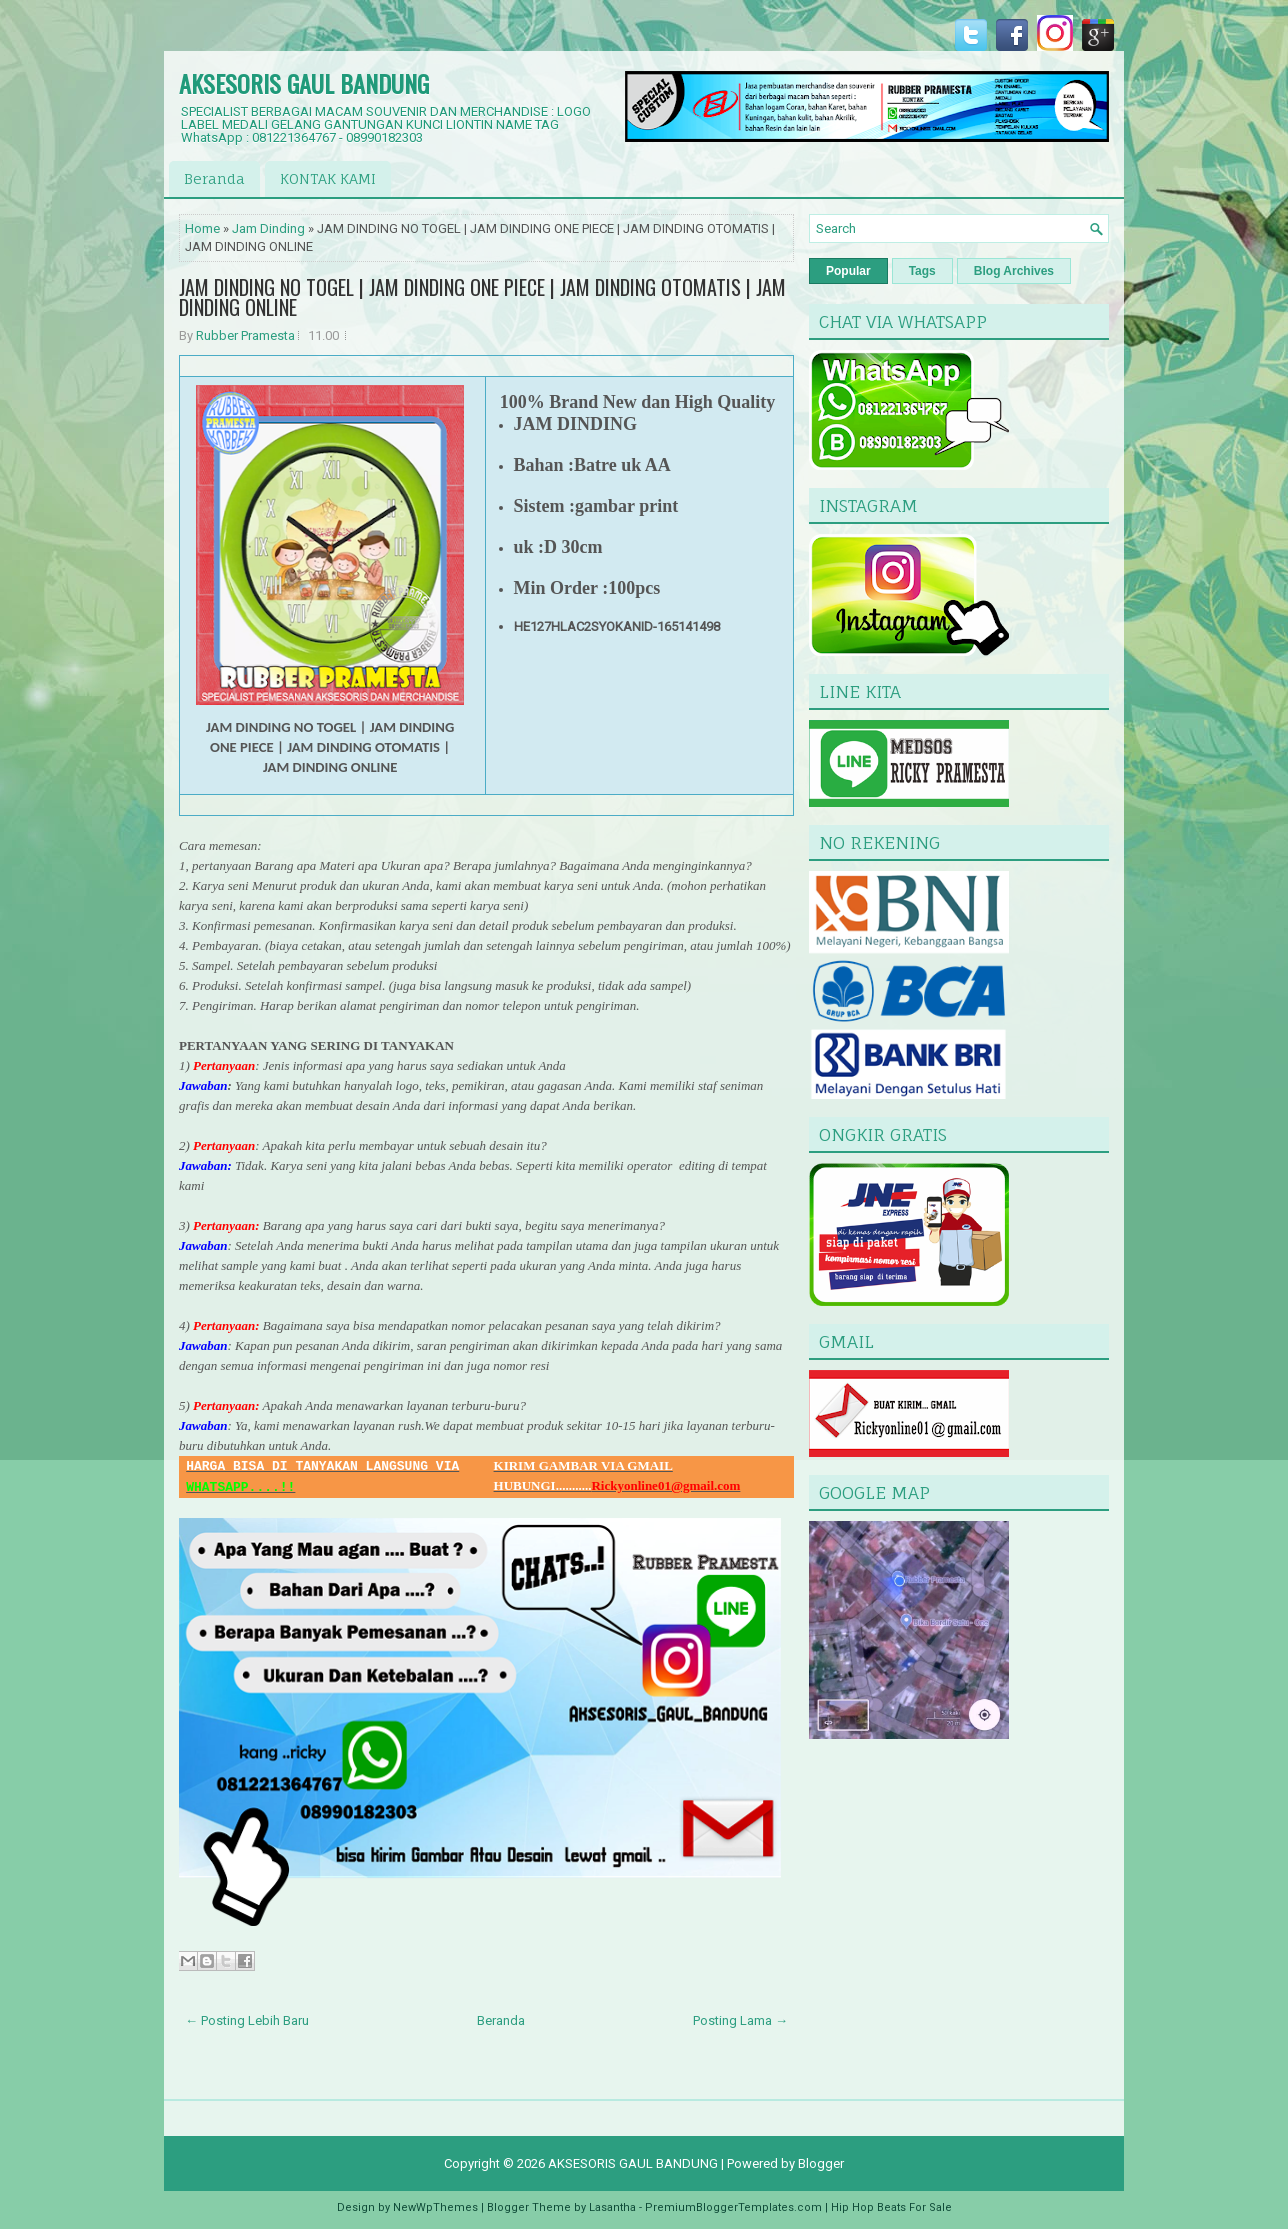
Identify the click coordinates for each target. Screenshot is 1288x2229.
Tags (922, 271)
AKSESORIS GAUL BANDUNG (304, 83)
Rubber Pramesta (245, 335)
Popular (848, 271)
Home (202, 228)
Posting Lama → (740, 2020)
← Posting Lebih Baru (247, 2020)
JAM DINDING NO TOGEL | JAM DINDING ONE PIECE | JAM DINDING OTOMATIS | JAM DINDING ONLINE (482, 297)
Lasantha (612, 2207)
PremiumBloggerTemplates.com (733, 2207)
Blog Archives (1014, 271)
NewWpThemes (435, 2207)
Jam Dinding (268, 228)
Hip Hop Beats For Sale (891, 2207)
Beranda (214, 178)
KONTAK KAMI (328, 178)
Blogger (821, 2163)
